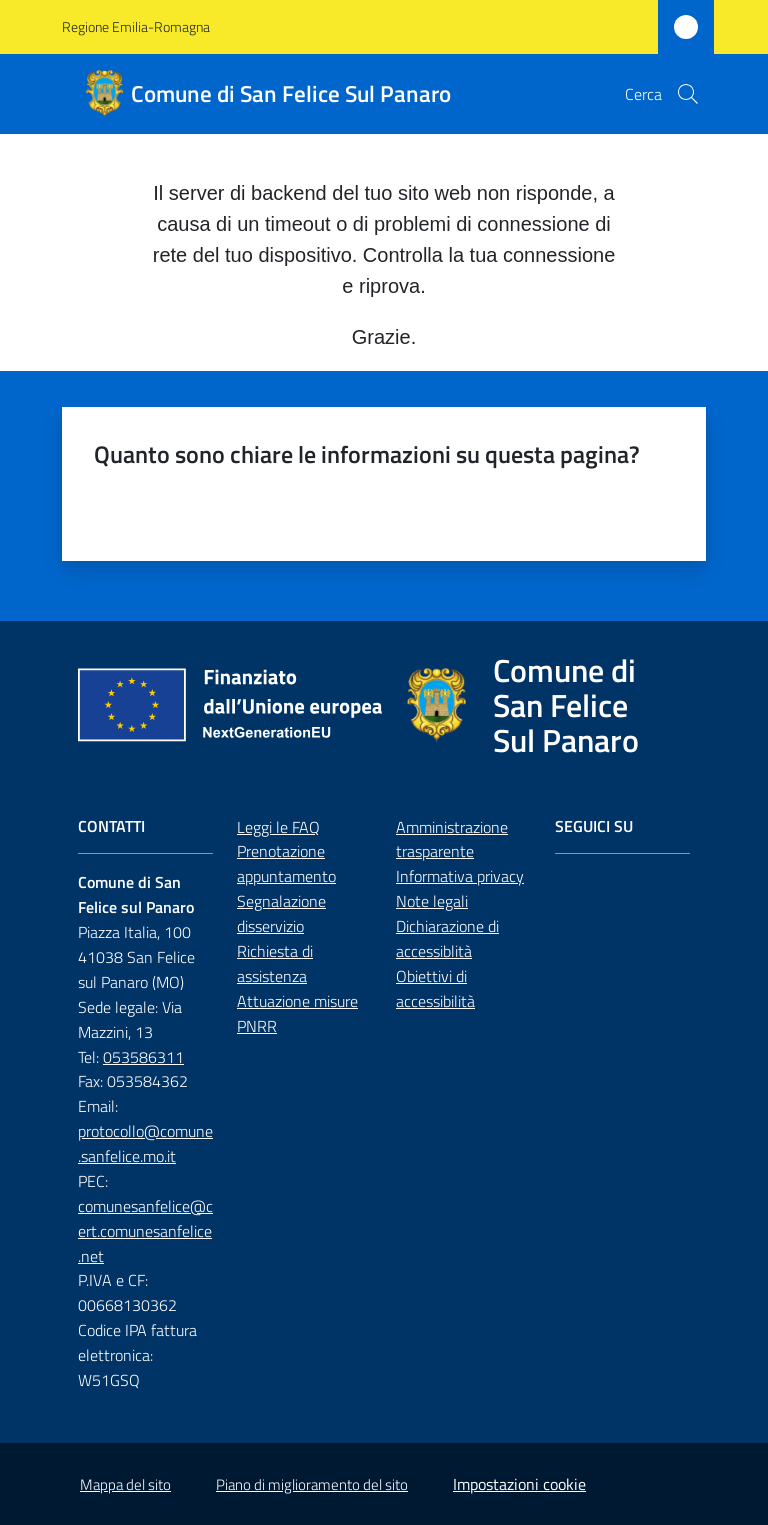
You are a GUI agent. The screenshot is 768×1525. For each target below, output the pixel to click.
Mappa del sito (125, 1484)
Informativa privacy (460, 876)
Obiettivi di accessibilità (435, 988)
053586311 (143, 1057)
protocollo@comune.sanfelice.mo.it (145, 1143)
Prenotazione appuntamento (286, 863)
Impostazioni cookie (519, 1484)
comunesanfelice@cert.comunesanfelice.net (145, 1231)
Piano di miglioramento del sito (312, 1484)
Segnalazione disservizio (281, 913)
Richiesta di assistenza (275, 963)
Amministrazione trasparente (452, 839)
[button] (688, 94)
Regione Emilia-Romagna (136, 26)
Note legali (432, 901)
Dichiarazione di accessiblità (447, 938)
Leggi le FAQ (278, 827)
